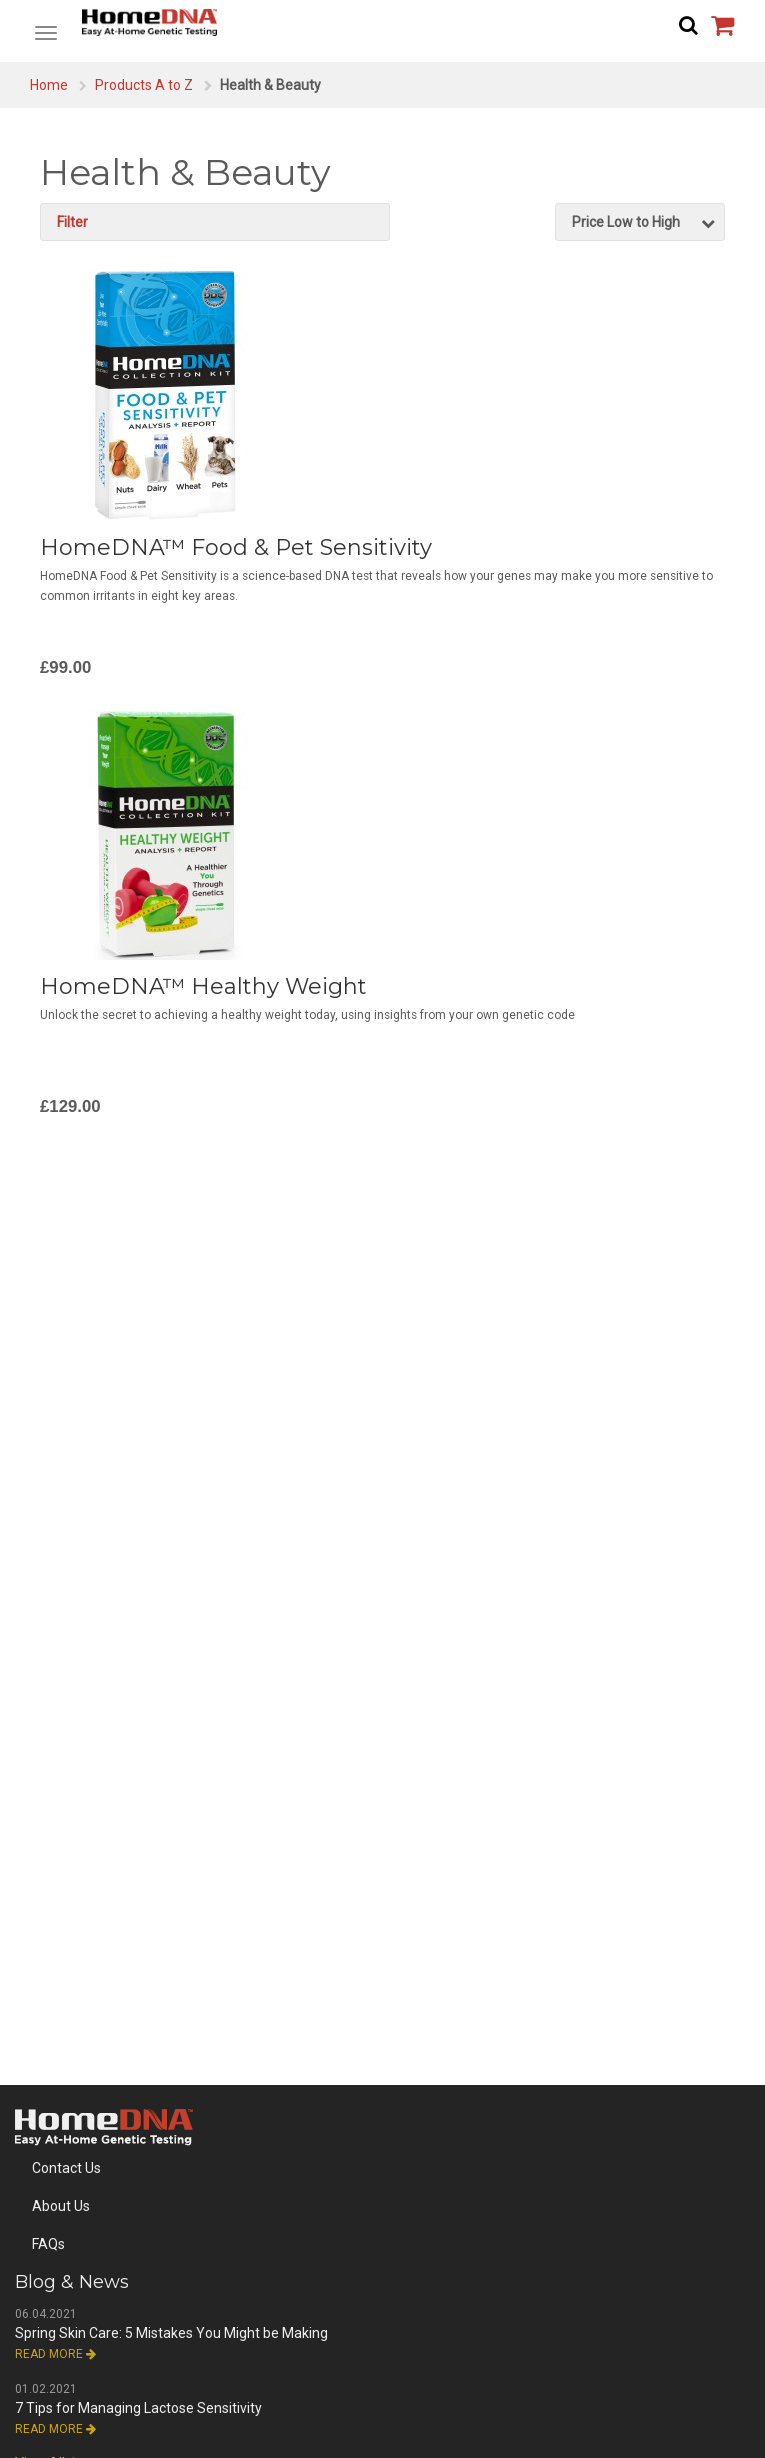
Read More (55, 2354)
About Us (61, 2206)
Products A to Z (144, 85)
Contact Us (66, 2168)
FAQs (48, 2244)
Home (49, 85)
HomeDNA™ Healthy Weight (203, 986)
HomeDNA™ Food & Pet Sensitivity (236, 547)
